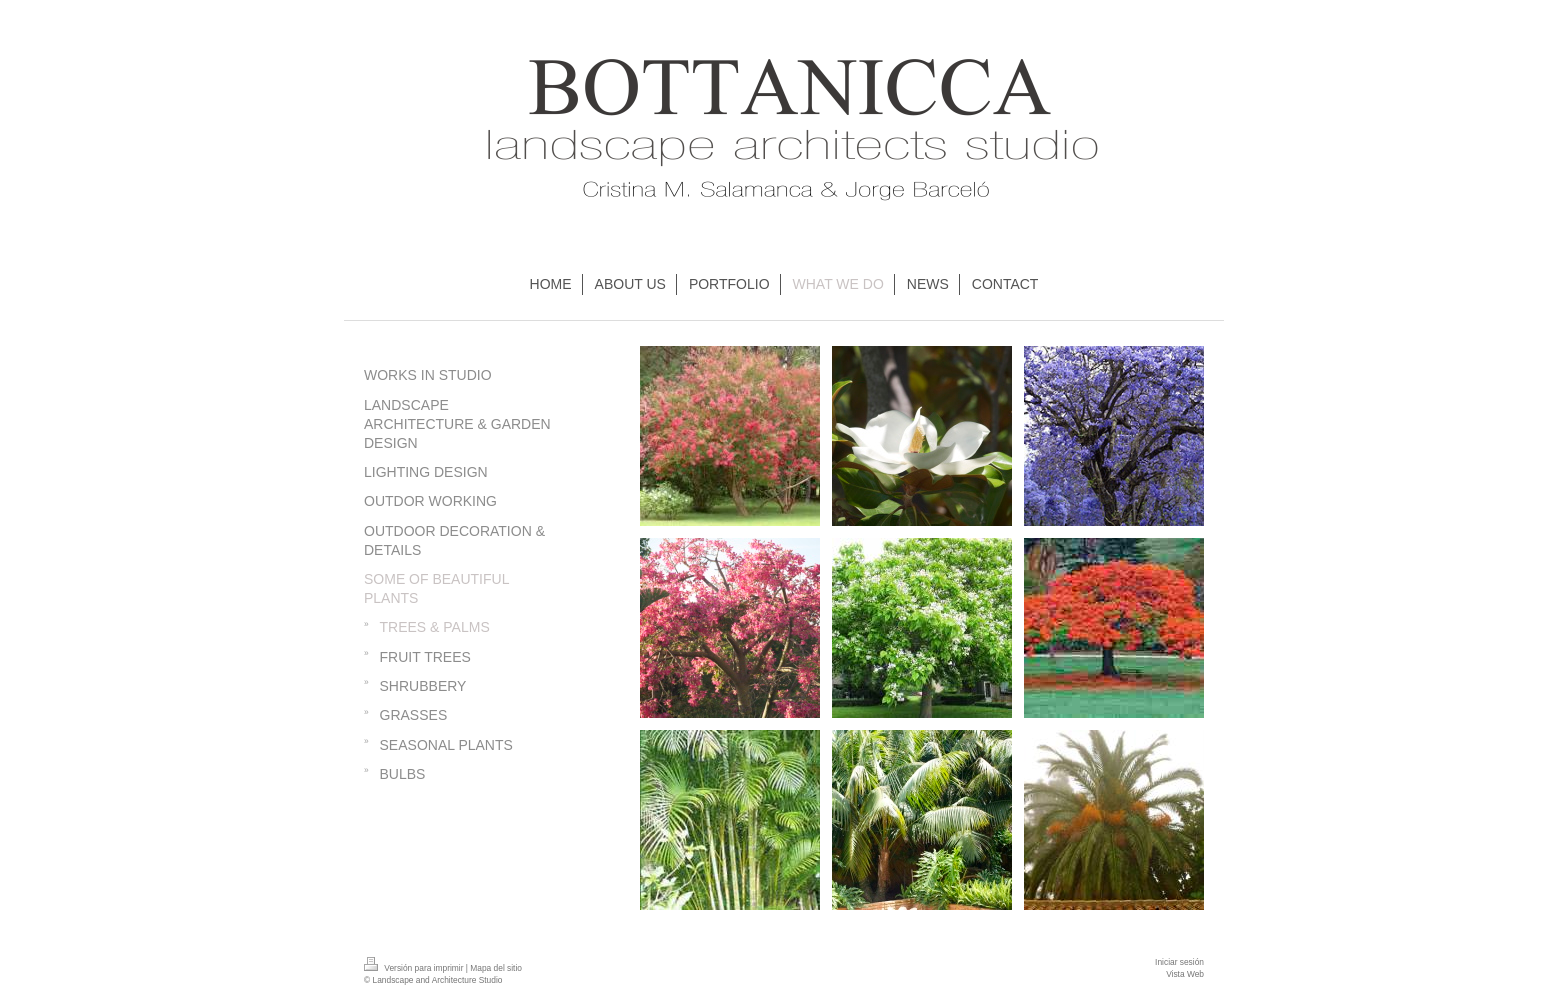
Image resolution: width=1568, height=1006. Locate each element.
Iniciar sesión (1179, 962)
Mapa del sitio (496, 968)
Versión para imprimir (415, 968)
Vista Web (1185, 974)
